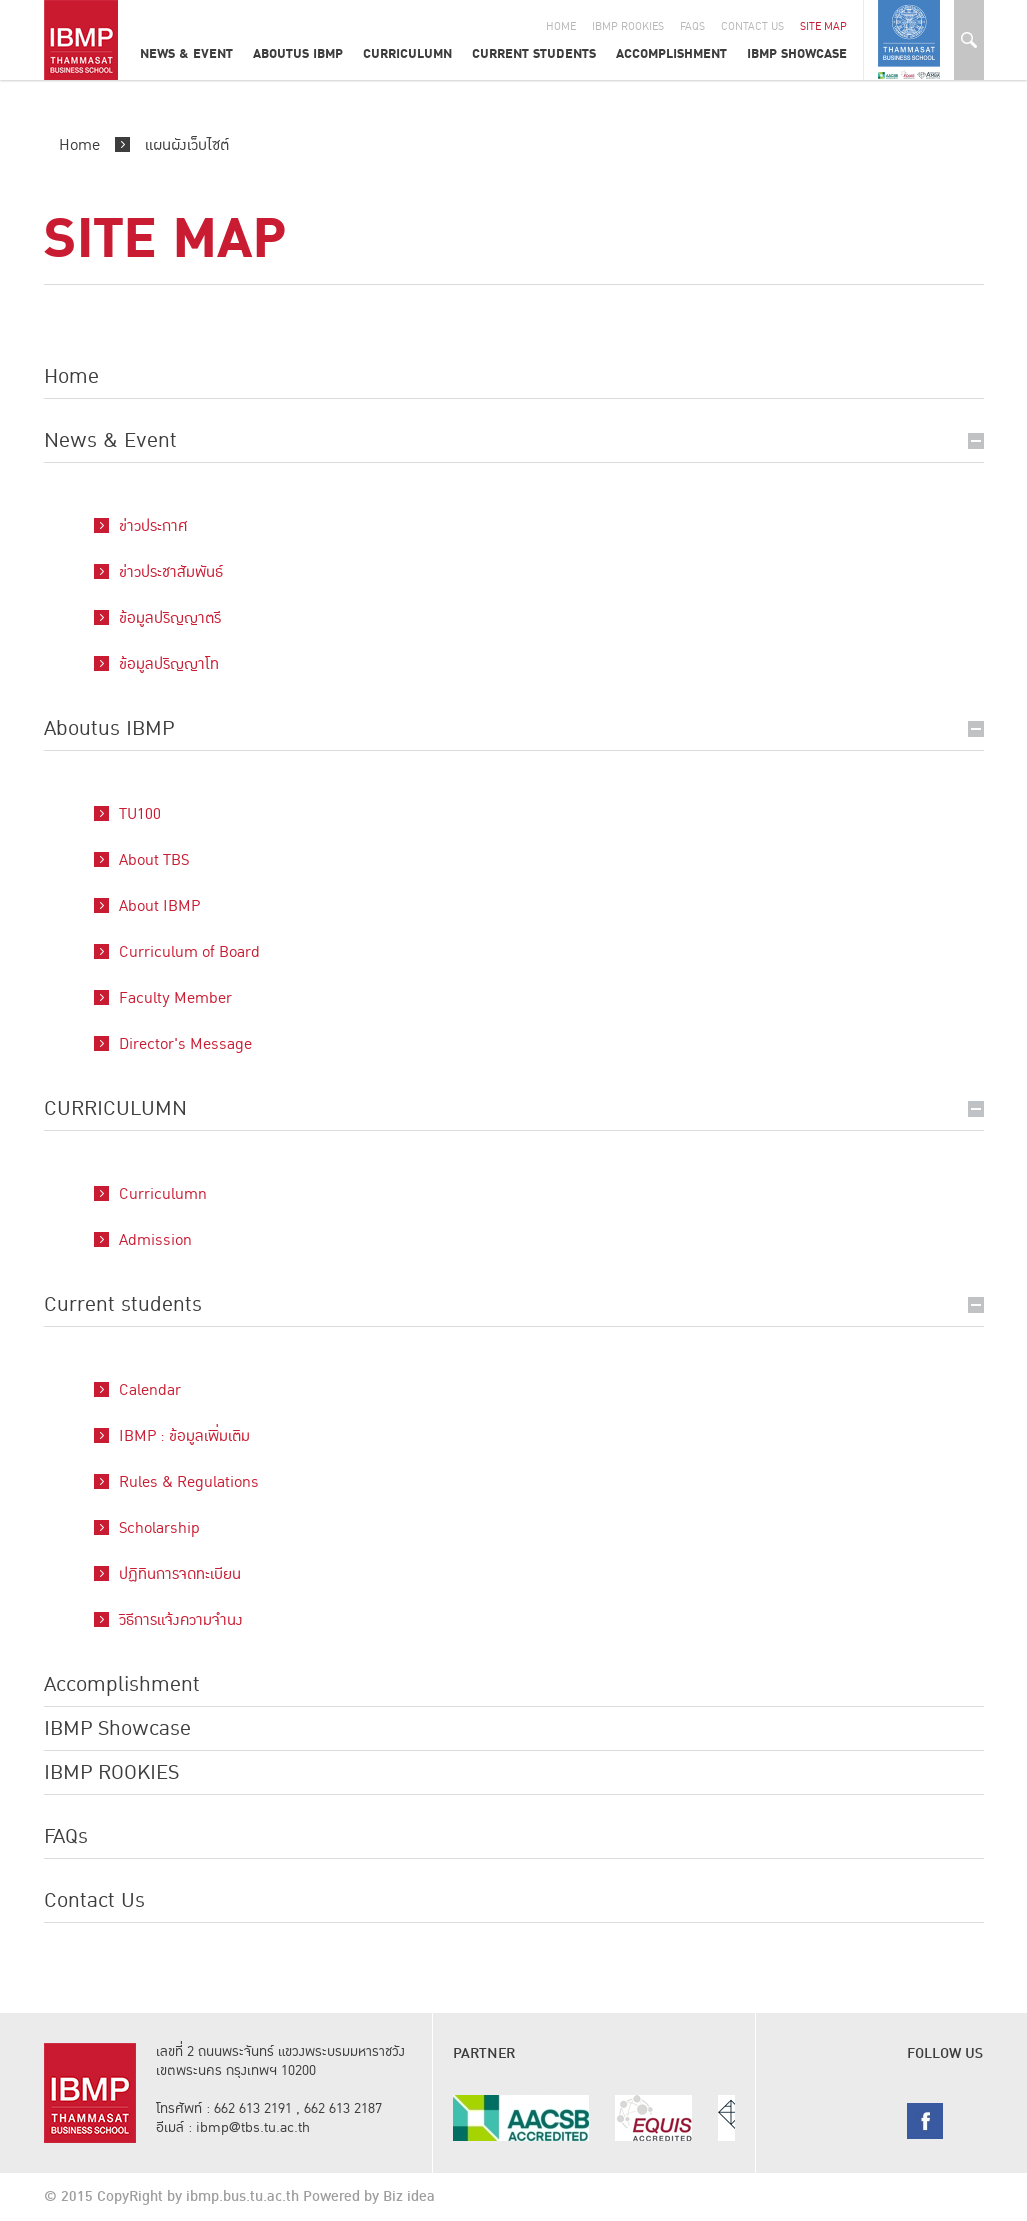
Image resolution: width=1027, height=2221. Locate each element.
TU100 (140, 814)
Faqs (692, 26)
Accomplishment (671, 54)
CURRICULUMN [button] (115, 1109)
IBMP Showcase (797, 54)
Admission (155, 1240)
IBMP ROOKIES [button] (111, 1773)
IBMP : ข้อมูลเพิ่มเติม (184, 1436)
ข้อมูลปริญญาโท (169, 664)
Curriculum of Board (189, 952)
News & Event (186, 54)
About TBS (154, 860)
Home (561, 26)
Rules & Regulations (189, 1482)
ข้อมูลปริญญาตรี (170, 618)
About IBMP (159, 906)
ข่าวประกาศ (153, 526)
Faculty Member (175, 998)
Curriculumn (163, 1194)
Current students (534, 54)
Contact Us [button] (94, 1901)
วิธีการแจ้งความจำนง (181, 1620)
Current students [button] (123, 1305)
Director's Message (185, 1044)
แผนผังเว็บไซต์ (187, 145)
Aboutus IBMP (298, 54)
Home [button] (71, 377)
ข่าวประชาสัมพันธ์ (171, 572)
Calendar (150, 1390)
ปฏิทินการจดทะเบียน (180, 1574)
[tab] (514, 377)
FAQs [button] (66, 1837)
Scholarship (159, 1528)
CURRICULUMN (407, 54)
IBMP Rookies (628, 26)
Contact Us (752, 26)
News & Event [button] (110, 441)
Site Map (823, 26)
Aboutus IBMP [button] (109, 729)
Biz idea (409, 2197)
